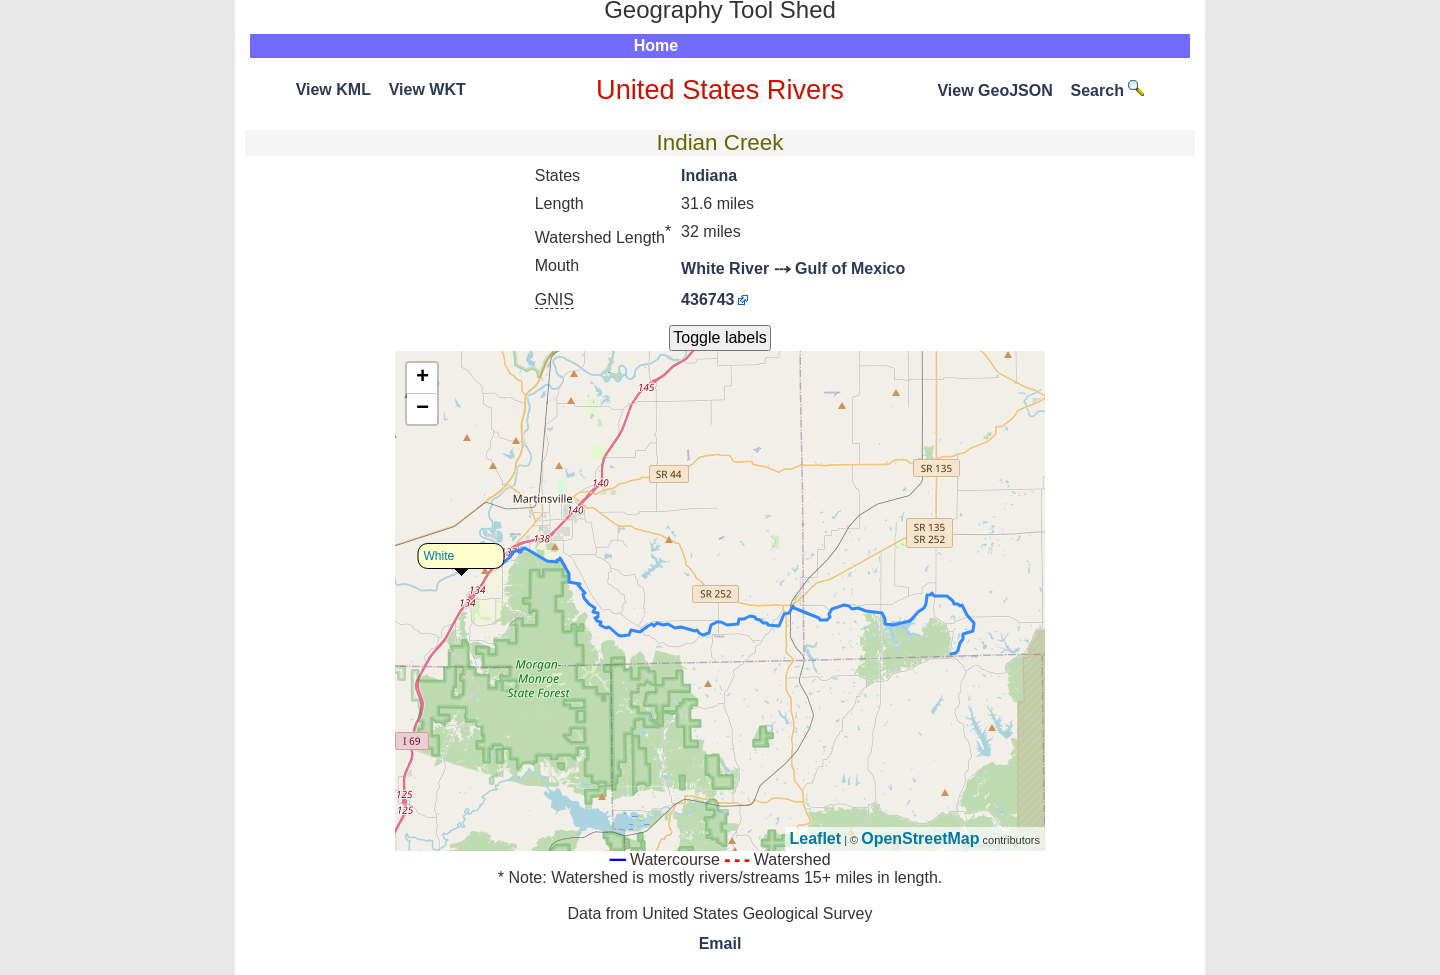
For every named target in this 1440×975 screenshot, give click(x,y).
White (439, 556)
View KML (333, 89)
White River (725, 268)
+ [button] (422, 378)
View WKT (427, 89)
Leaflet (816, 838)
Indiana (709, 175)
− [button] (422, 409)
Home (656, 45)
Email (720, 943)
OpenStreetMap (920, 838)
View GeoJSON (994, 90)
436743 (707, 299)
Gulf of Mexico (850, 268)
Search (1108, 90)
